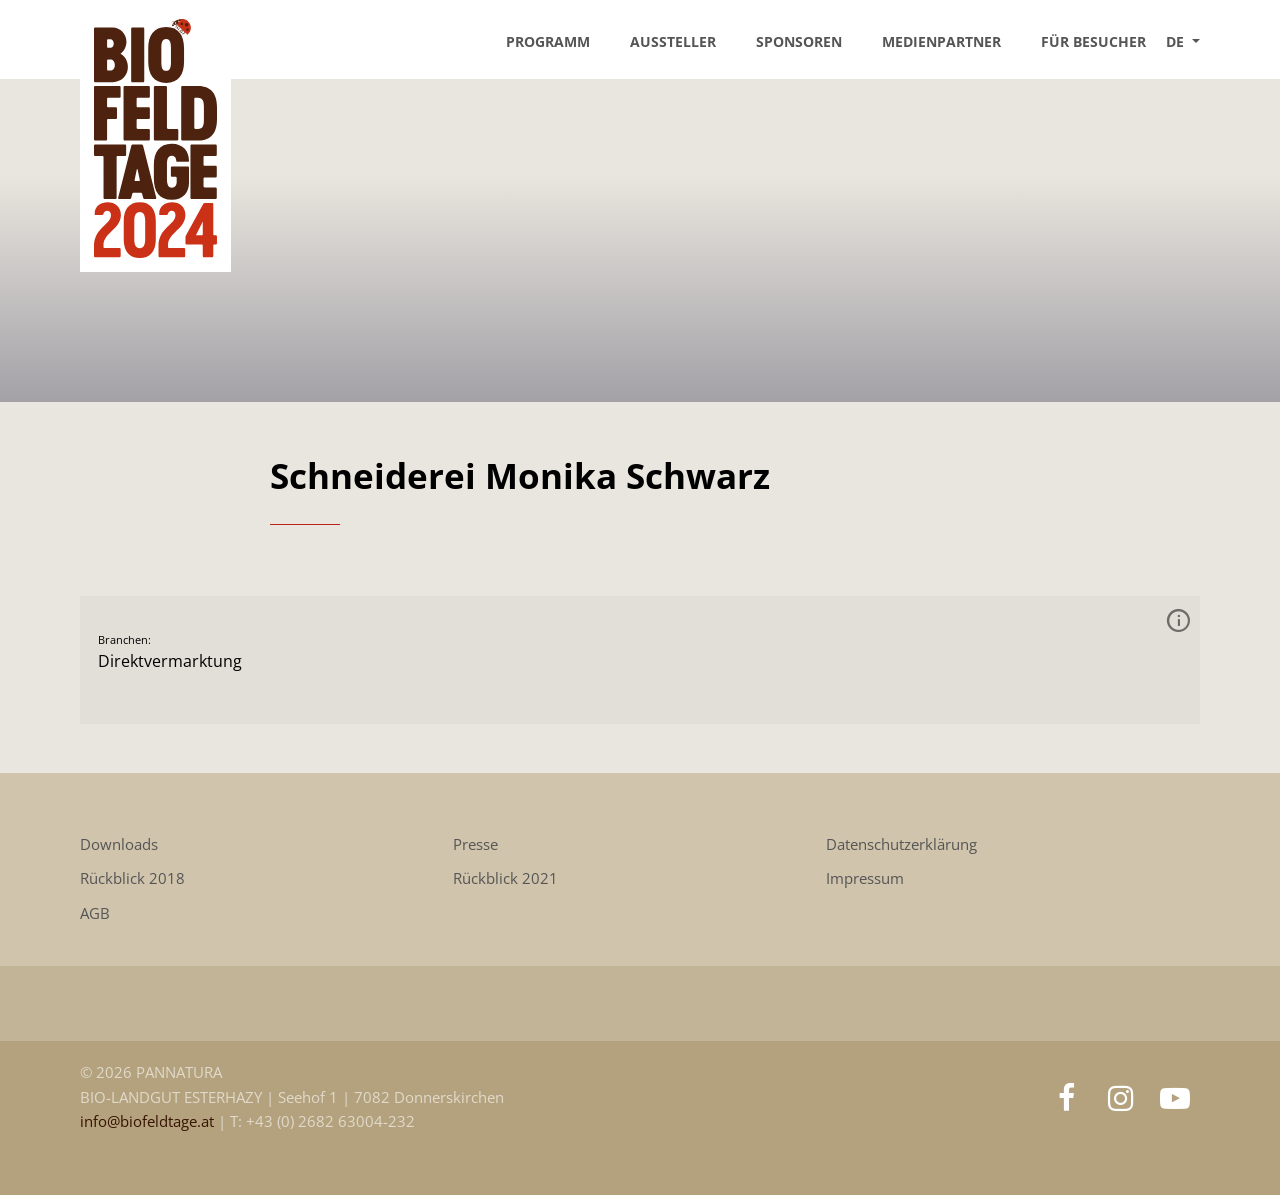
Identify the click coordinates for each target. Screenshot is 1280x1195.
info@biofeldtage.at (149, 1121)
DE (1177, 41)
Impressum (865, 878)
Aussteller (673, 41)
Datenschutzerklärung (901, 844)
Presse (475, 844)
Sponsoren (799, 41)
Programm (548, 41)
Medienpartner (941, 41)
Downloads (119, 844)
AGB (95, 913)
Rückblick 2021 (505, 878)
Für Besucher (1093, 41)
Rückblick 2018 (132, 878)
